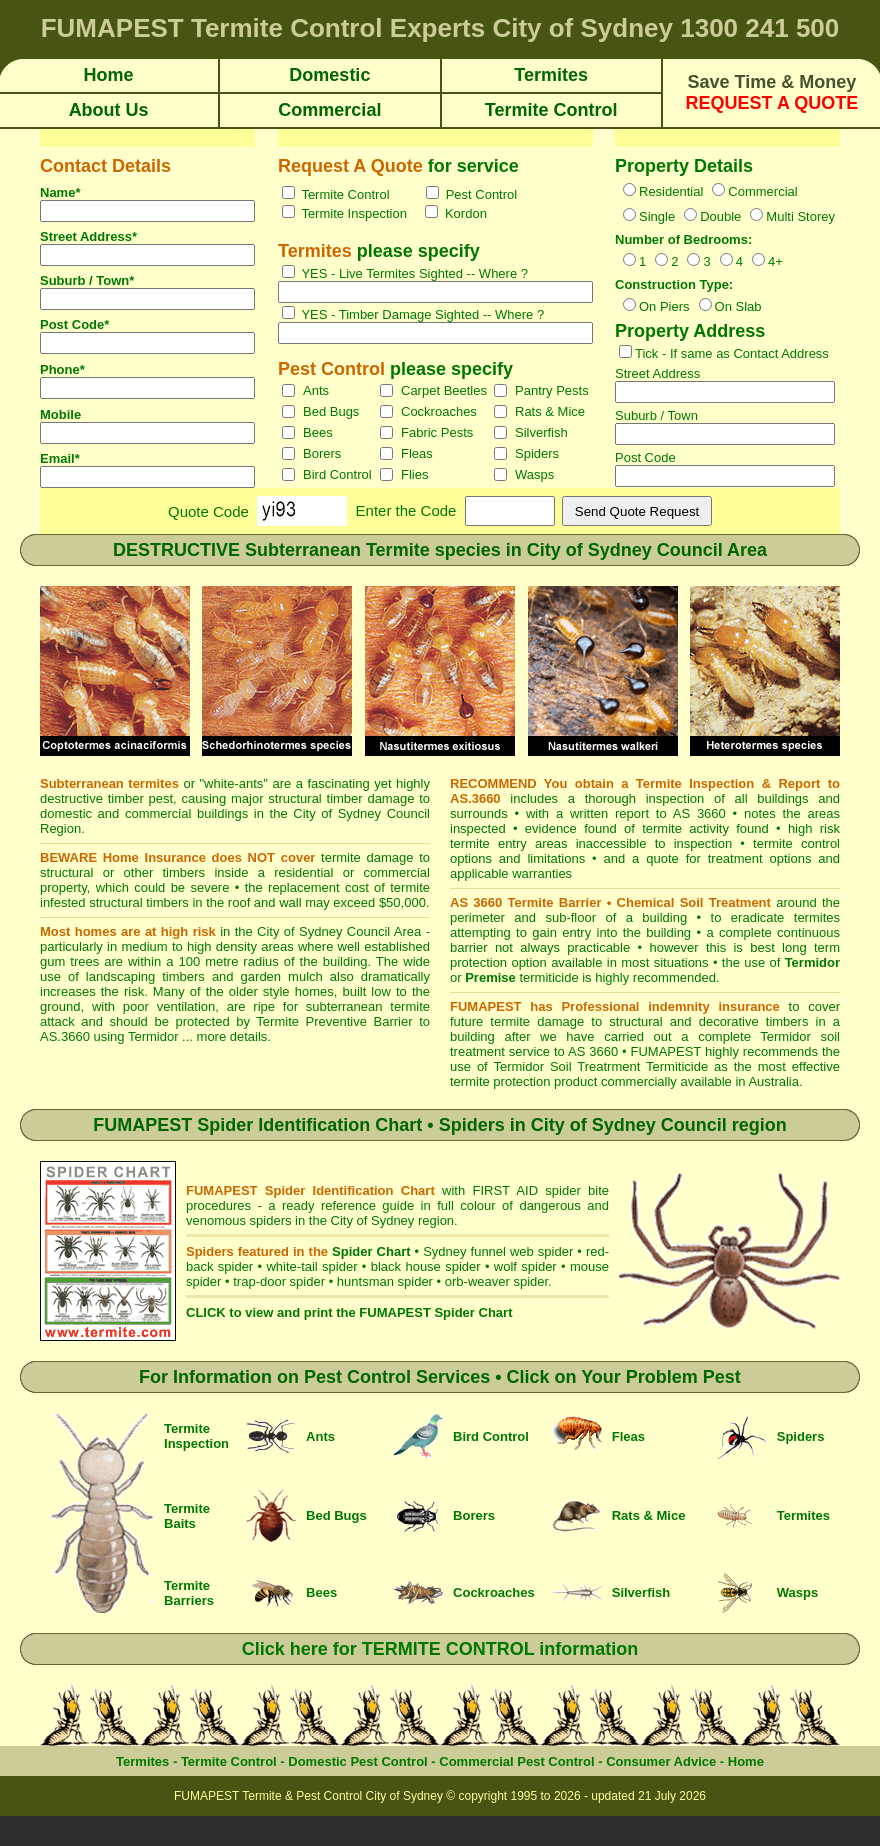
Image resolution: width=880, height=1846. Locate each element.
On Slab (738, 306)
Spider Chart (371, 1251)
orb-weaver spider (496, 1281)
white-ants (233, 783)
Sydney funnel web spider (498, 1251)
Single (657, 216)
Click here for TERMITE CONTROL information (440, 1649)
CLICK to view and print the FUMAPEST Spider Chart (349, 1312)
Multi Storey (800, 216)
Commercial (762, 191)
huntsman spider (385, 1281)
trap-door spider (279, 1281)
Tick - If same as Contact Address (732, 353)
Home (746, 1761)
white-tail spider (311, 1266)
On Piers (664, 306)
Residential (671, 191)
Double (720, 216)
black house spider (426, 1266)
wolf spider (525, 1266)
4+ (775, 261)
